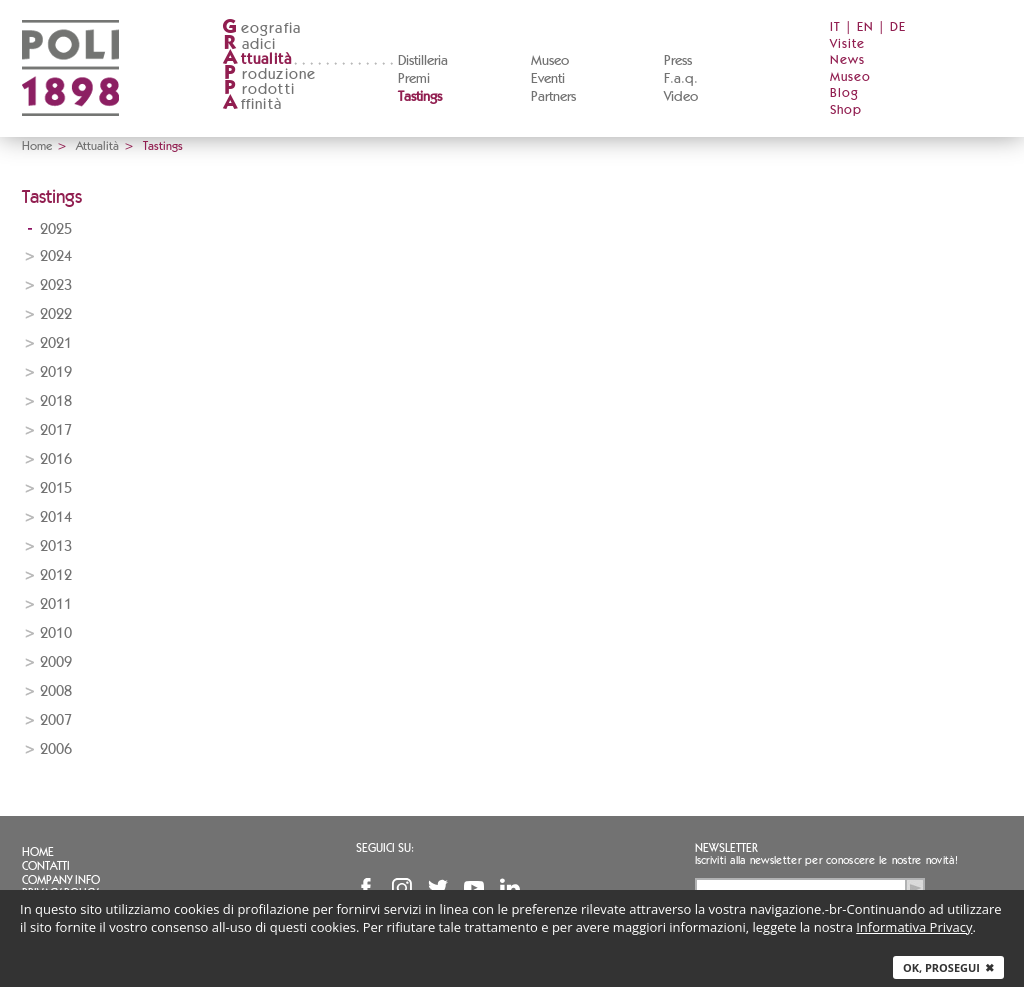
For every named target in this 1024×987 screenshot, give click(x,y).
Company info (61, 880)
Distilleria (423, 61)
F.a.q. (681, 79)
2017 (56, 430)
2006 (56, 749)
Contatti (46, 866)
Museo (550, 61)
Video (681, 97)
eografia (262, 28)
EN (865, 27)
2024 (56, 256)
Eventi (548, 79)
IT (835, 27)
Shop (846, 110)
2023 (56, 285)
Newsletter (726, 848)
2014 (56, 517)
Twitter (438, 888)
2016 (56, 459)
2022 (56, 314)
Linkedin (510, 888)
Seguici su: (385, 848)
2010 (56, 633)
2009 (56, 662)
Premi (414, 79)
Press (678, 61)
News (847, 60)
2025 (56, 229)
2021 (56, 343)
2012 (56, 575)
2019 (56, 372)
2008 (56, 691)
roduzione (269, 74)
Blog (844, 93)
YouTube (474, 888)
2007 (56, 720)
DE (898, 27)
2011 (56, 604)
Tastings (420, 97)
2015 (56, 488)
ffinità (252, 104)
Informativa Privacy (914, 927)
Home (37, 146)
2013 (56, 546)
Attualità (97, 146)
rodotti (258, 89)
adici (249, 44)
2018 (56, 401)
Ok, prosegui (948, 967)
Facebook (366, 888)
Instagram (402, 888)
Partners (553, 97)
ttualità (257, 59)
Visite (847, 44)
